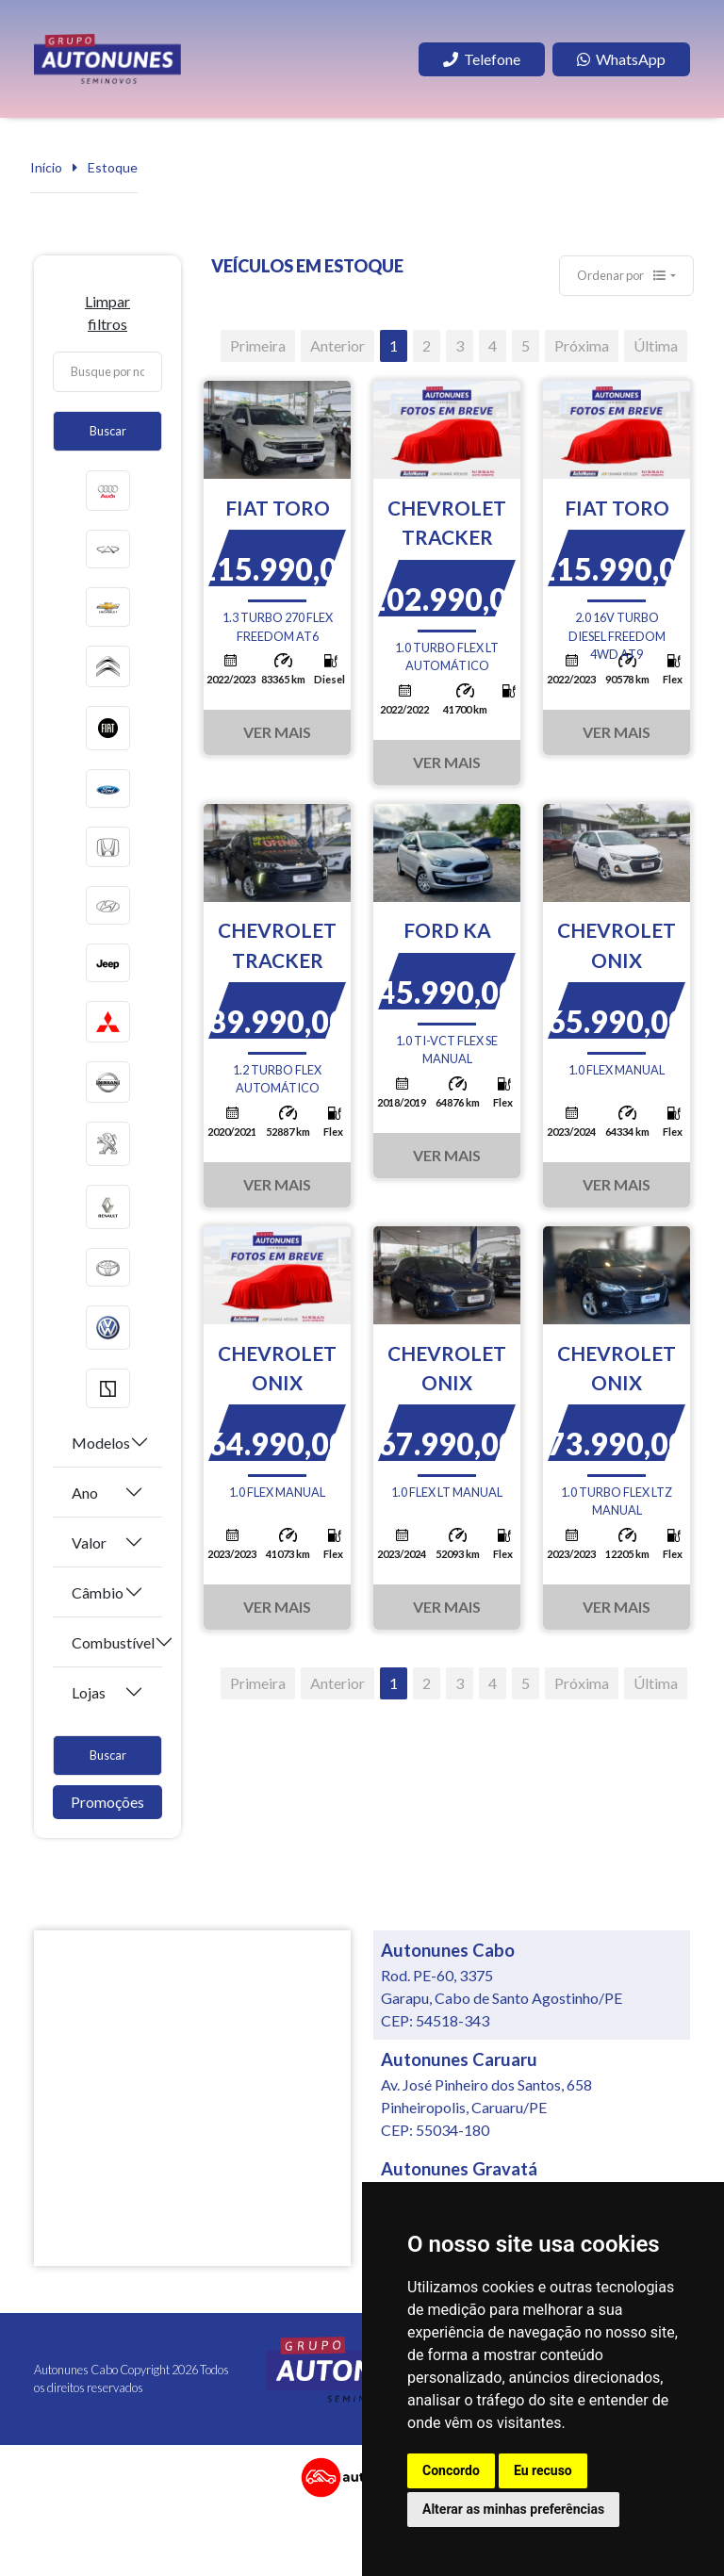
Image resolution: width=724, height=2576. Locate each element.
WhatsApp (621, 59)
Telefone (481, 59)
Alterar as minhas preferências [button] (513, 2509)
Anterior (337, 345)
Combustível (113, 1642)
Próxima (581, 345)
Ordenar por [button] (622, 275)
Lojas (89, 1692)
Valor (89, 1542)
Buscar (108, 430)
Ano (85, 1492)
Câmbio (97, 1592)
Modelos (101, 1443)
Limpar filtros (107, 312)
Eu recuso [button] (543, 2470)
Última (656, 345)
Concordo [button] (451, 2470)
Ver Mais (277, 732)
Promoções (107, 1802)
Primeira (258, 345)
